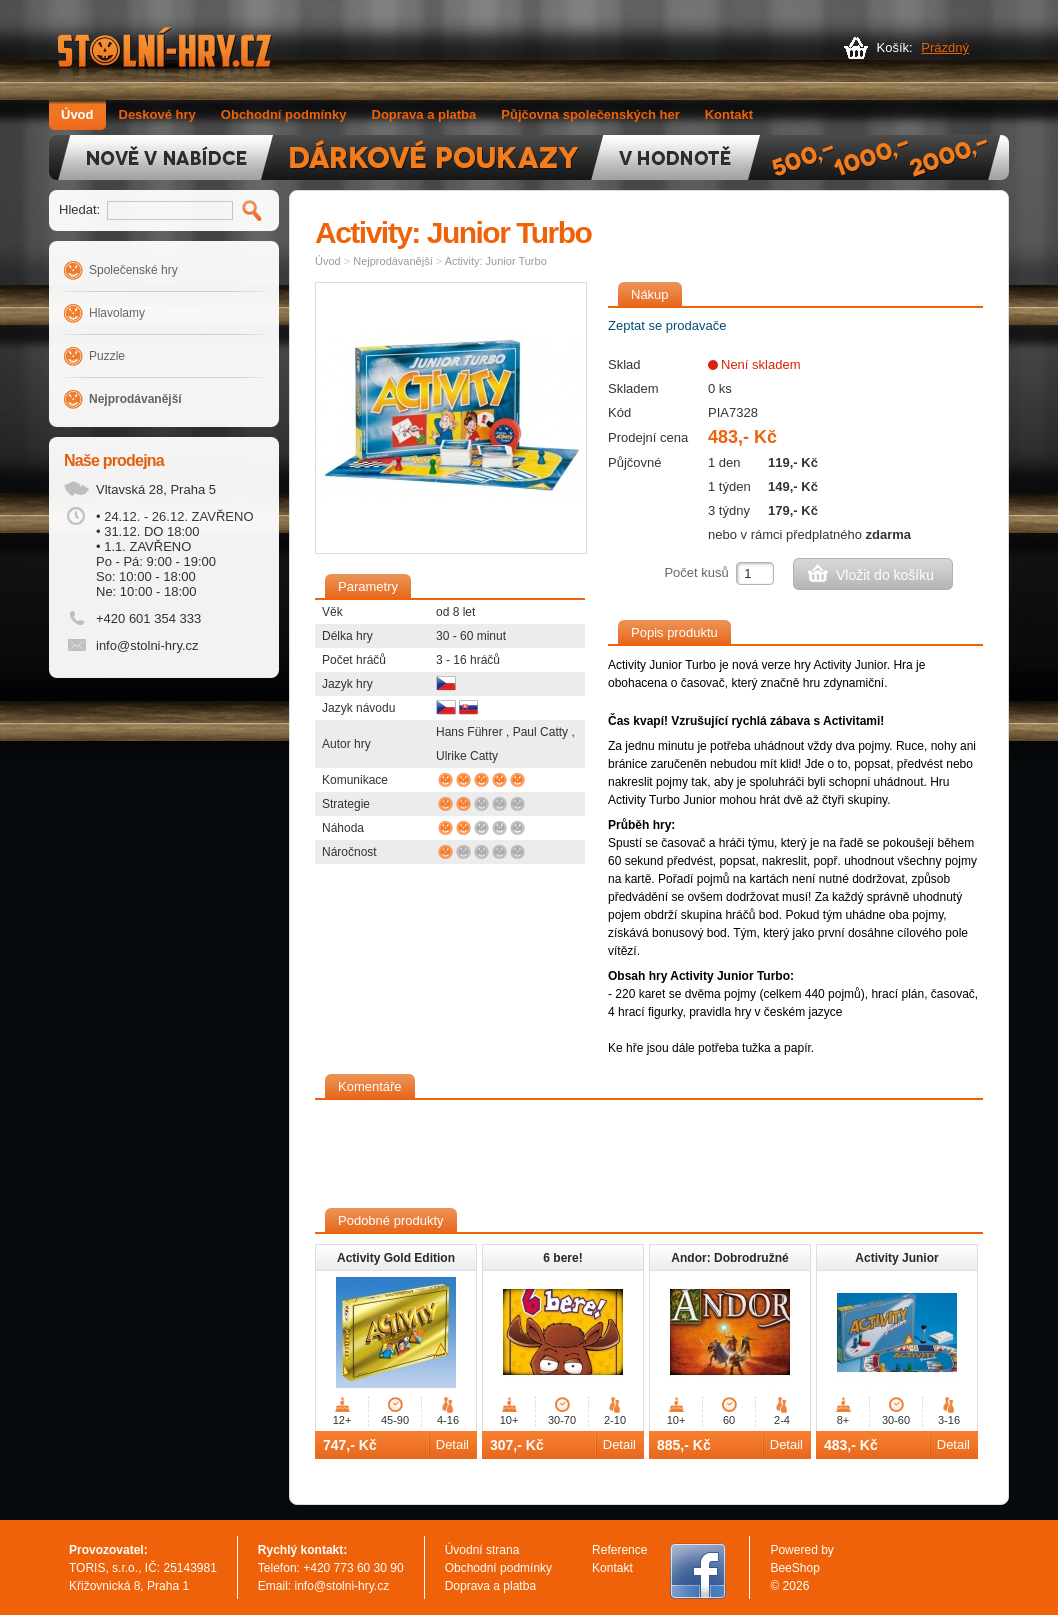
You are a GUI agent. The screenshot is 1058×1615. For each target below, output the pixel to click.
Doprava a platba (424, 114)
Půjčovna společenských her (590, 114)
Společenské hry (133, 270)
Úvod (77, 114)
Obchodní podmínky (284, 114)
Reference (619, 1550)
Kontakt (729, 114)
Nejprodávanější (135, 399)
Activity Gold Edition (396, 1258)
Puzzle (107, 356)
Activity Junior (896, 1258)
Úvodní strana (482, 1550)
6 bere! (562, 1258)
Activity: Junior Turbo (496, 261)
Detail (452, 1444)
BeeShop (794, 1568)
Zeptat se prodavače (667, 325)
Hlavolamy (117, 313)
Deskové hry (157, 114)
